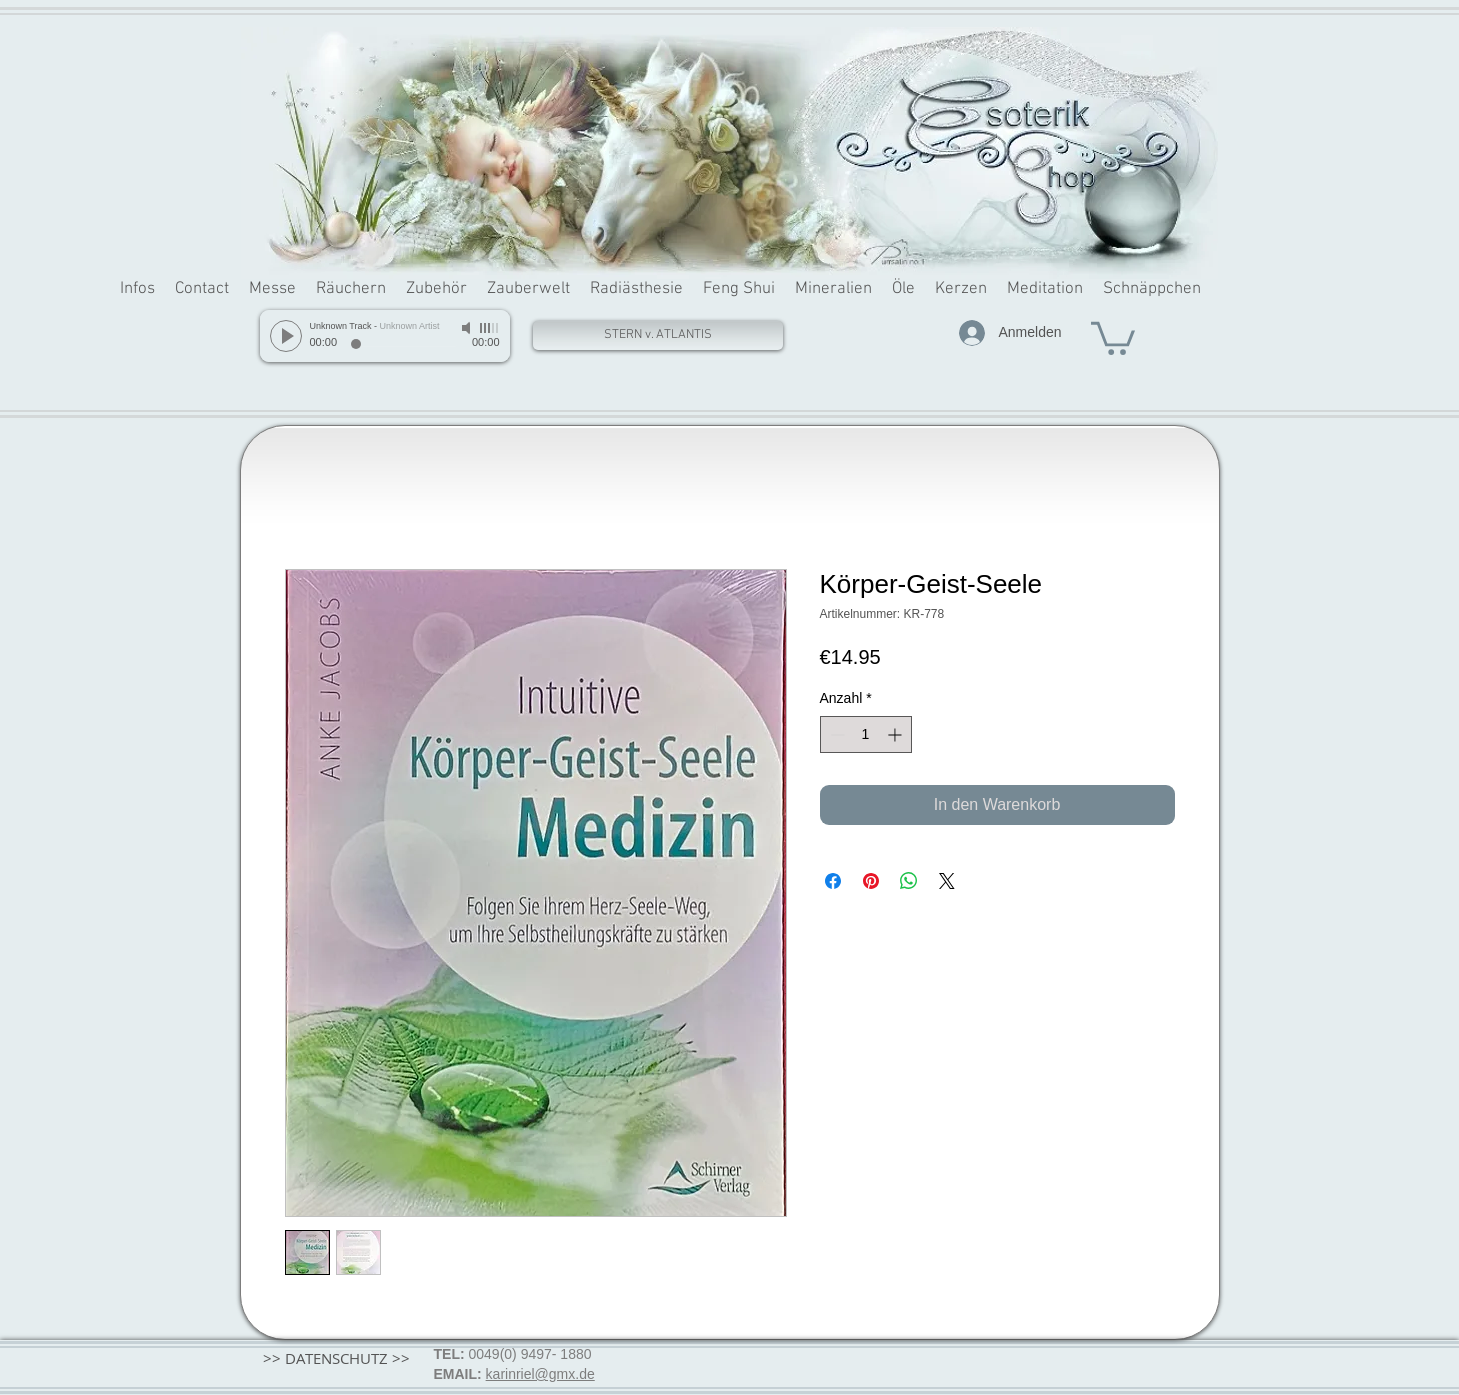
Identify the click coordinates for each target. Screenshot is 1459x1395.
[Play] (286, 336)
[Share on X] (947, 881)
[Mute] (468, 328)
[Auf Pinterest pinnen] (871, 881)
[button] (1113, 336)
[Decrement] (835, 734)
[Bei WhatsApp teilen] (909, 881)
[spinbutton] (866, 734)
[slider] (490, 328)
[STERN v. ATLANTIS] (658, 335)
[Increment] (896, 734)
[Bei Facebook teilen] (833, 881)
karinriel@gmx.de (540, 1374)
